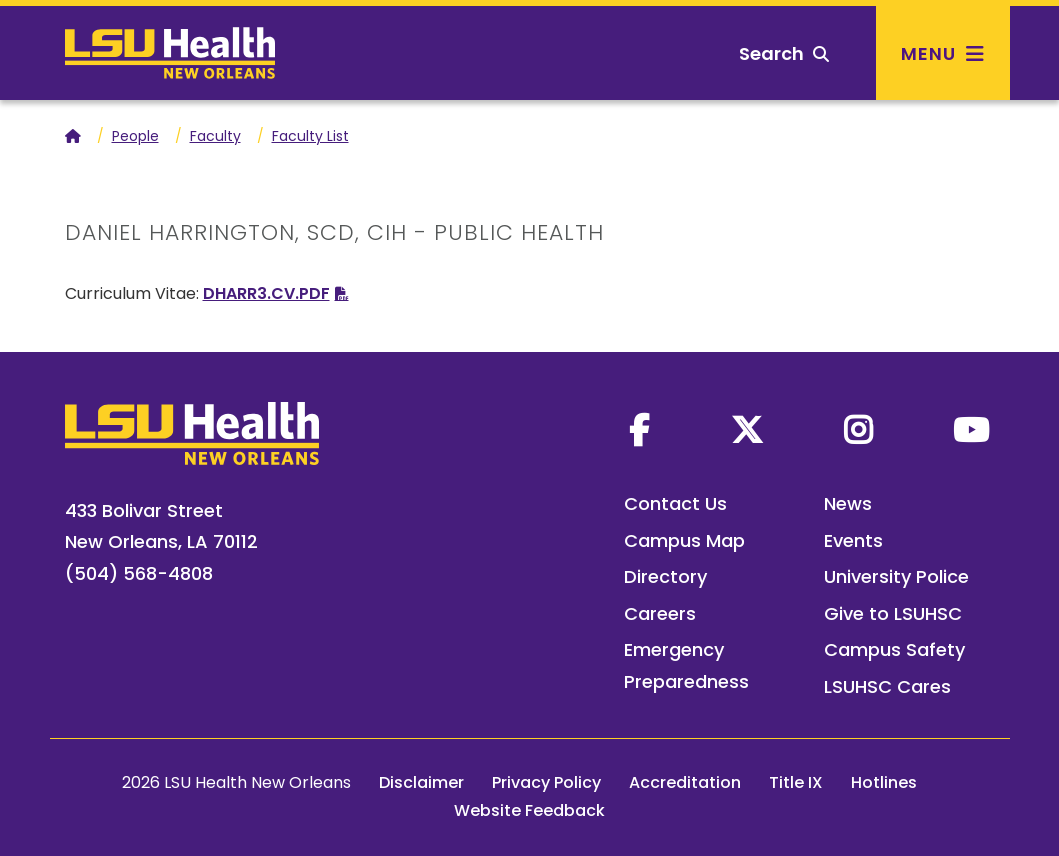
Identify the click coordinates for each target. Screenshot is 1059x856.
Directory (665, 576)
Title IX (796, 782)
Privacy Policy (546, 782)
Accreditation (685, 782)
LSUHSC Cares (887, 686)
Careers (660, 613)
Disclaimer (421, 782)
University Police (896, 576)
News (848, 503)
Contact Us (675, 503)
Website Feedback (529, 810)
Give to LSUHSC (893, 613)
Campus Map (684, 540)
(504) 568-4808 (139, 573)
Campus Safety (894, 649)
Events (853, 540)
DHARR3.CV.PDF (266, 293)
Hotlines (884, 782)
